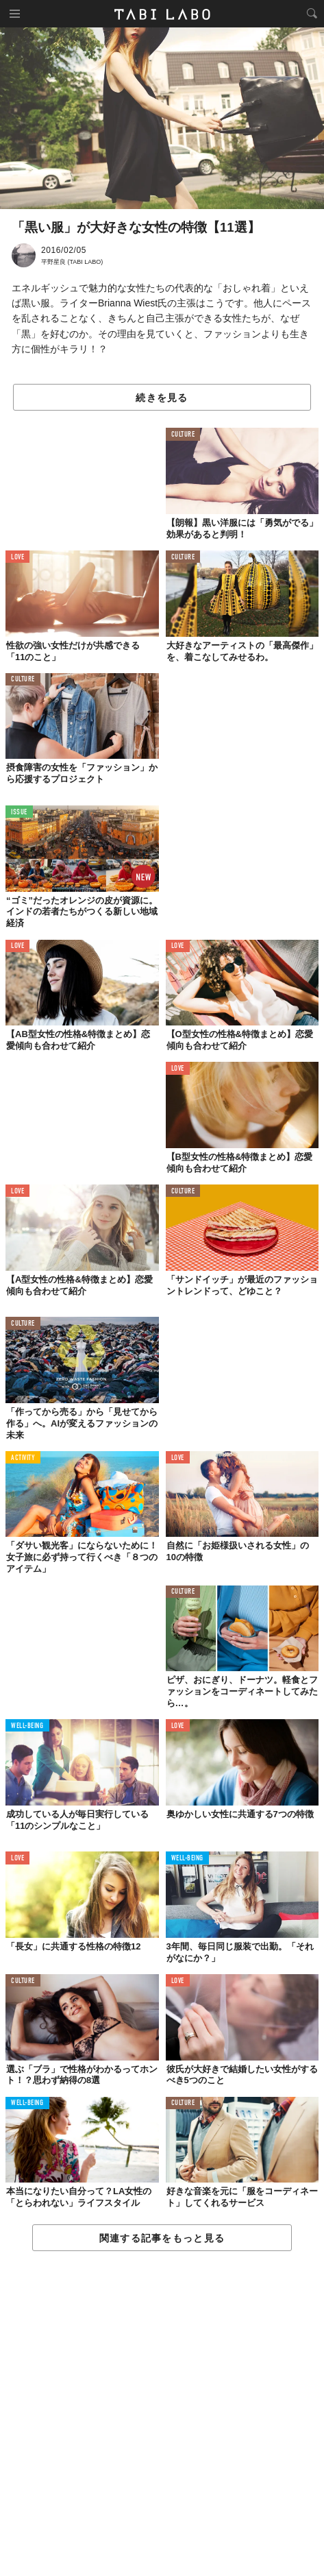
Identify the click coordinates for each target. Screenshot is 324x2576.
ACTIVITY (23, 1458)
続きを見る (162, 397)
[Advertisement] (162, 2414)
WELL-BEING (27, 1726)
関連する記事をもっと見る (162, 2238)
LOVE (17, 557)
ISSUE (19, 812)
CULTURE (183, 435)
